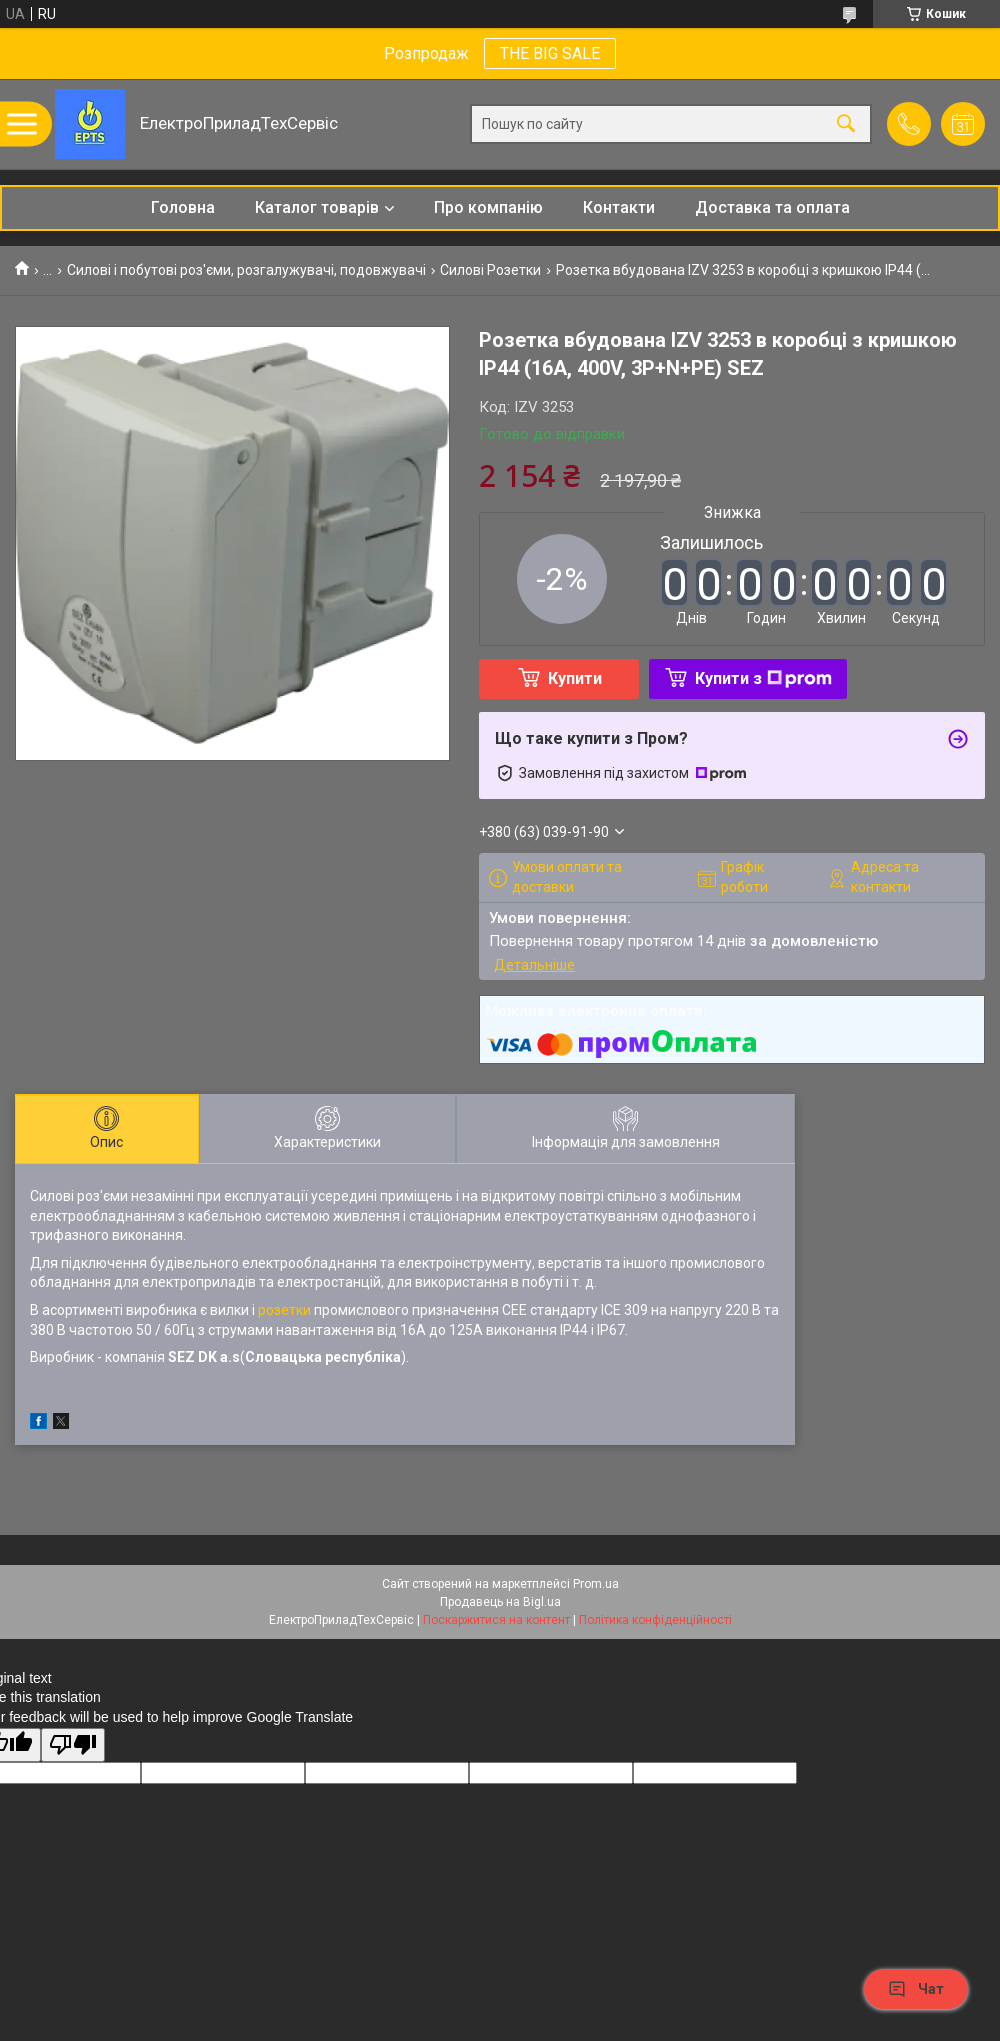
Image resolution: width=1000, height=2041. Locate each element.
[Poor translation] (73, 1745)
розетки (284, 1310)
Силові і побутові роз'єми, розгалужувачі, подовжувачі (246, 270)
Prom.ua (596, 1584)
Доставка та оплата (772, 207)
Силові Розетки (490, 270)
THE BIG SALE (550, 53)
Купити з (763, 678)
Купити (575, 678)
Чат (916, 1989)
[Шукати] (846, 124)
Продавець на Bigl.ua (500, 1602)
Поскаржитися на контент (496, 1620)
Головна (183, 207)
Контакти (619, 207)
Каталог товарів (317, 207)
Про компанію (488, 207)
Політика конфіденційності (655, 1620)
